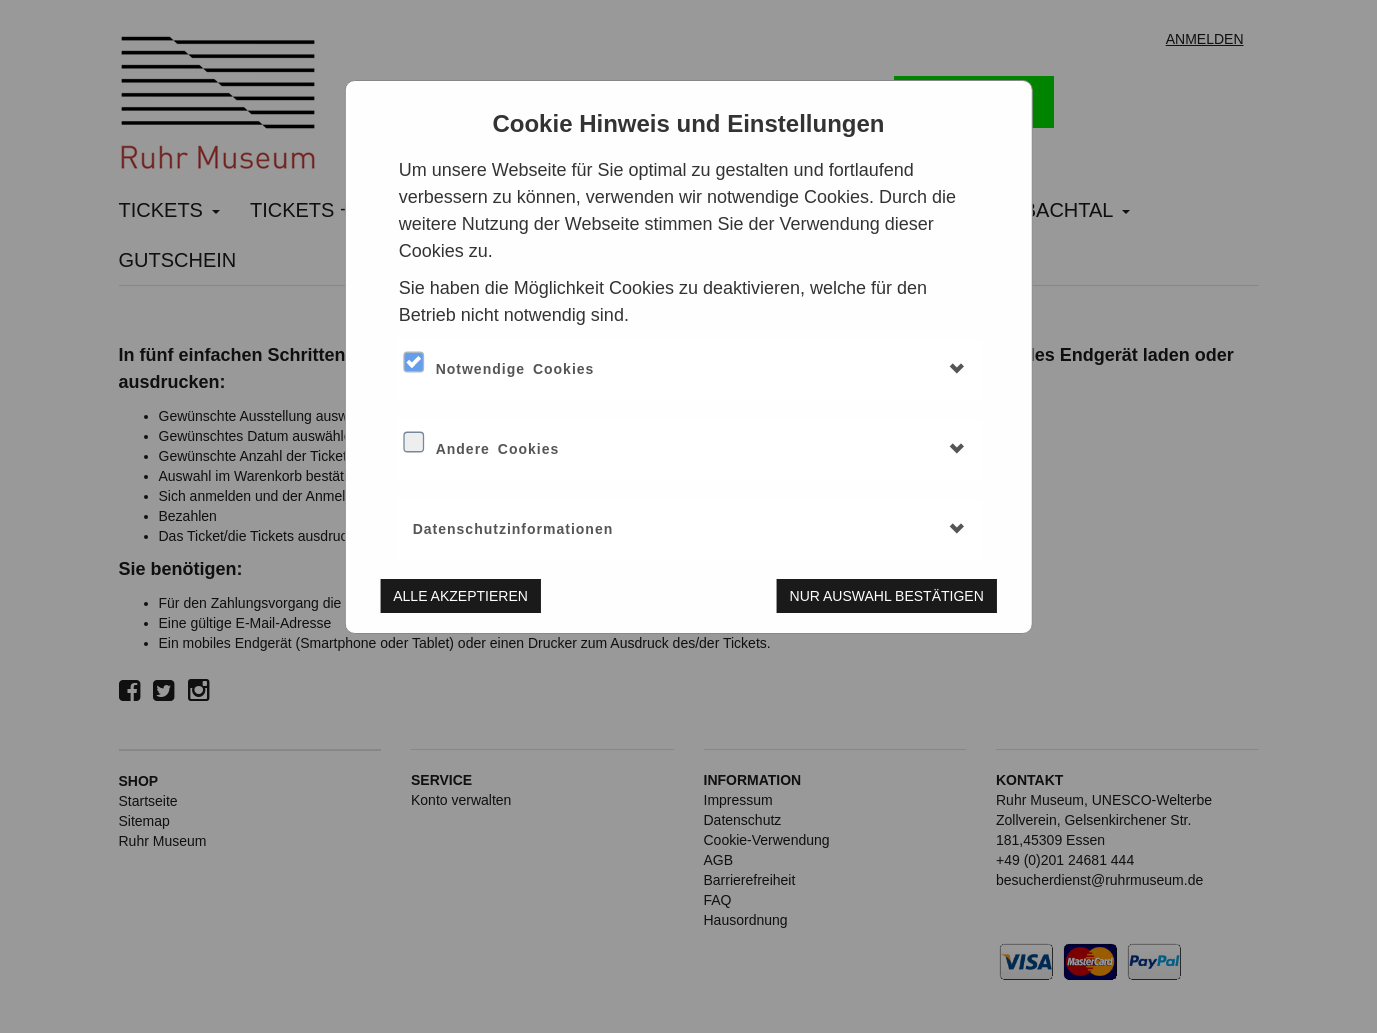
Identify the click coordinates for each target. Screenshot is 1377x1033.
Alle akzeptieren (460, 596)
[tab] (689, 369)
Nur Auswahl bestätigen (887, 596)
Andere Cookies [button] (498, 449)
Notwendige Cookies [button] (515, 369)
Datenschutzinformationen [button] (513, 529)
